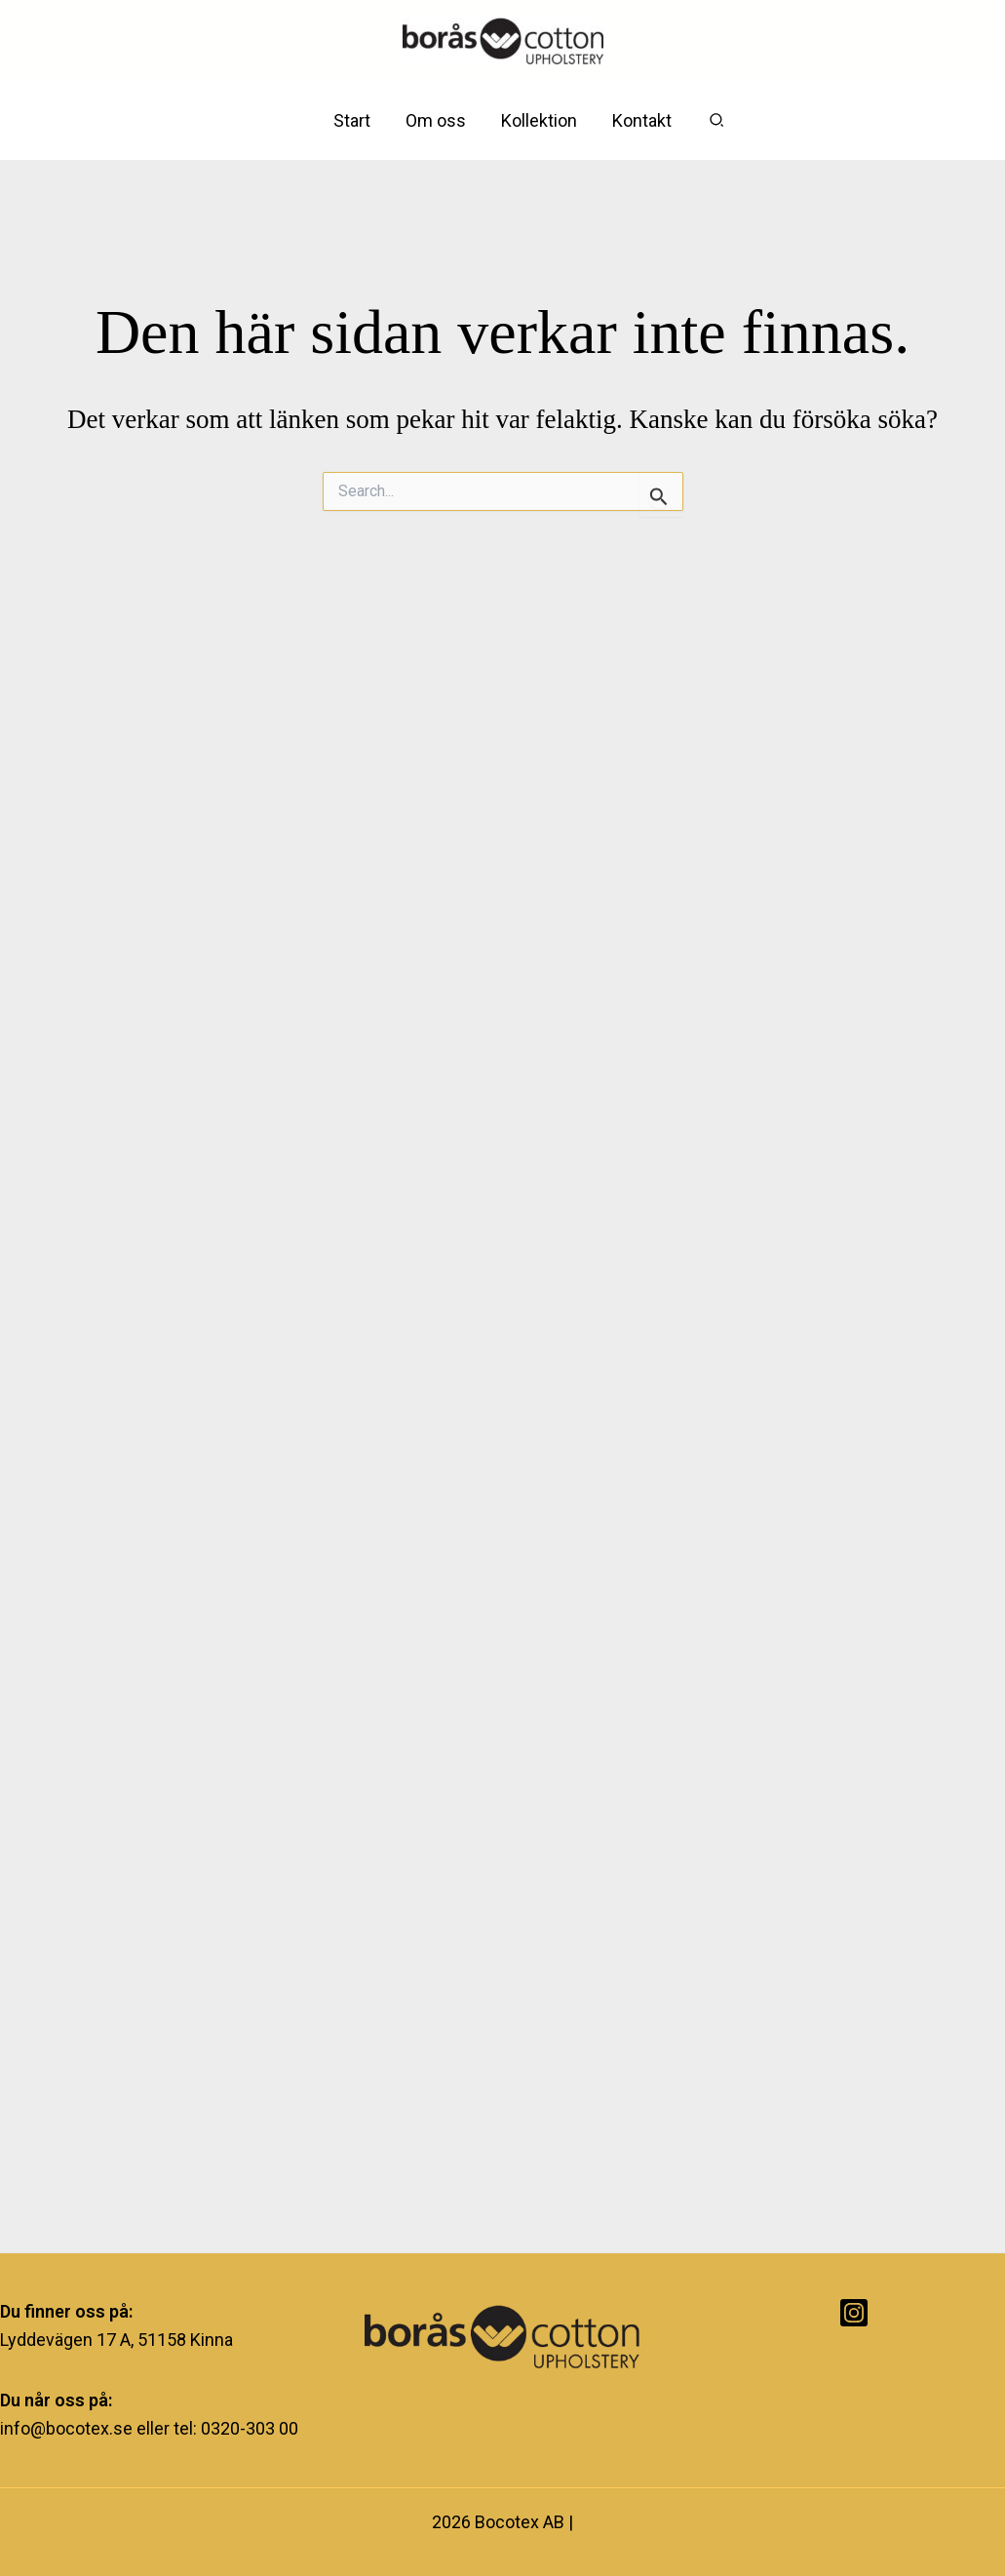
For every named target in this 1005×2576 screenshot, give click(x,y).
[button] (717, 120)
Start (351, 120)
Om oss (436, 120)
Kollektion (539, 120)
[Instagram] (854, 2312)
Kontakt (642, 120)
